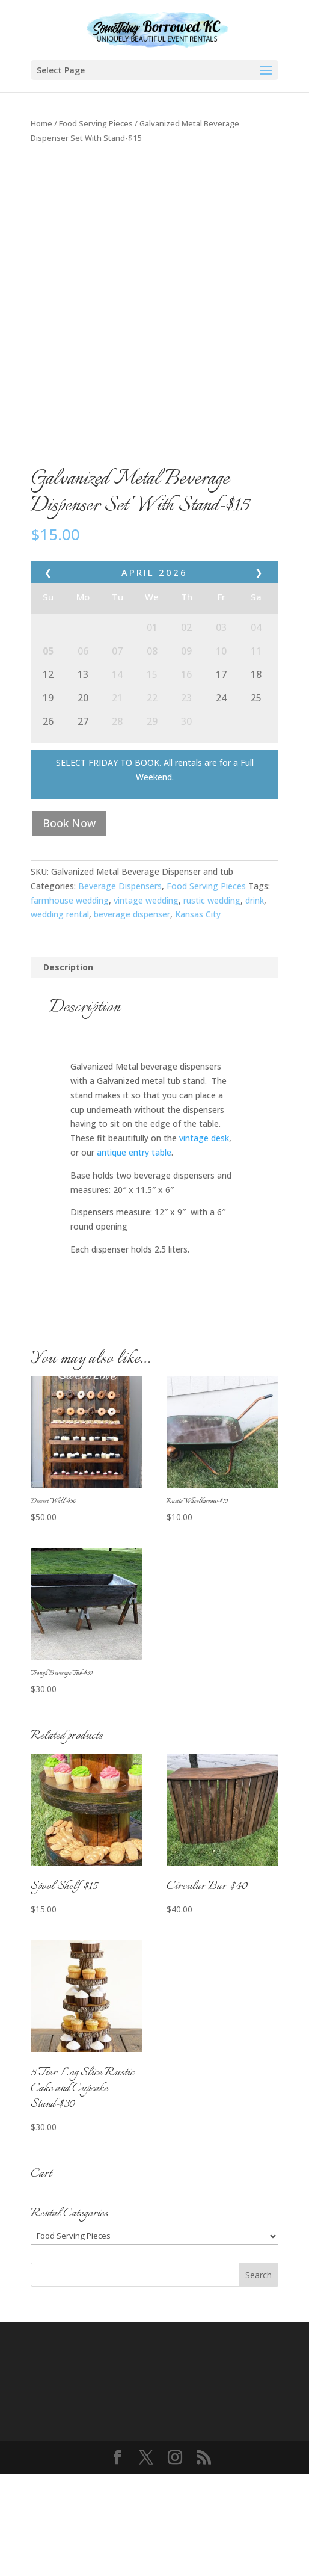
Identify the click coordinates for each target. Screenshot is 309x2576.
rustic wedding (211, 1002)
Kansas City (198, 1017)
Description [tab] (68, 1069)
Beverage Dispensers (120, 988)
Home (41, 123)
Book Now (69, 925)
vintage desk (204, 1240)
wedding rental (60, 1017)
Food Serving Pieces (96, 123)
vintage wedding (146, 1002)
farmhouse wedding (70, 1002)
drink (254, 1002)
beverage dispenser (132, 1017)
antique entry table (134, 1254)
